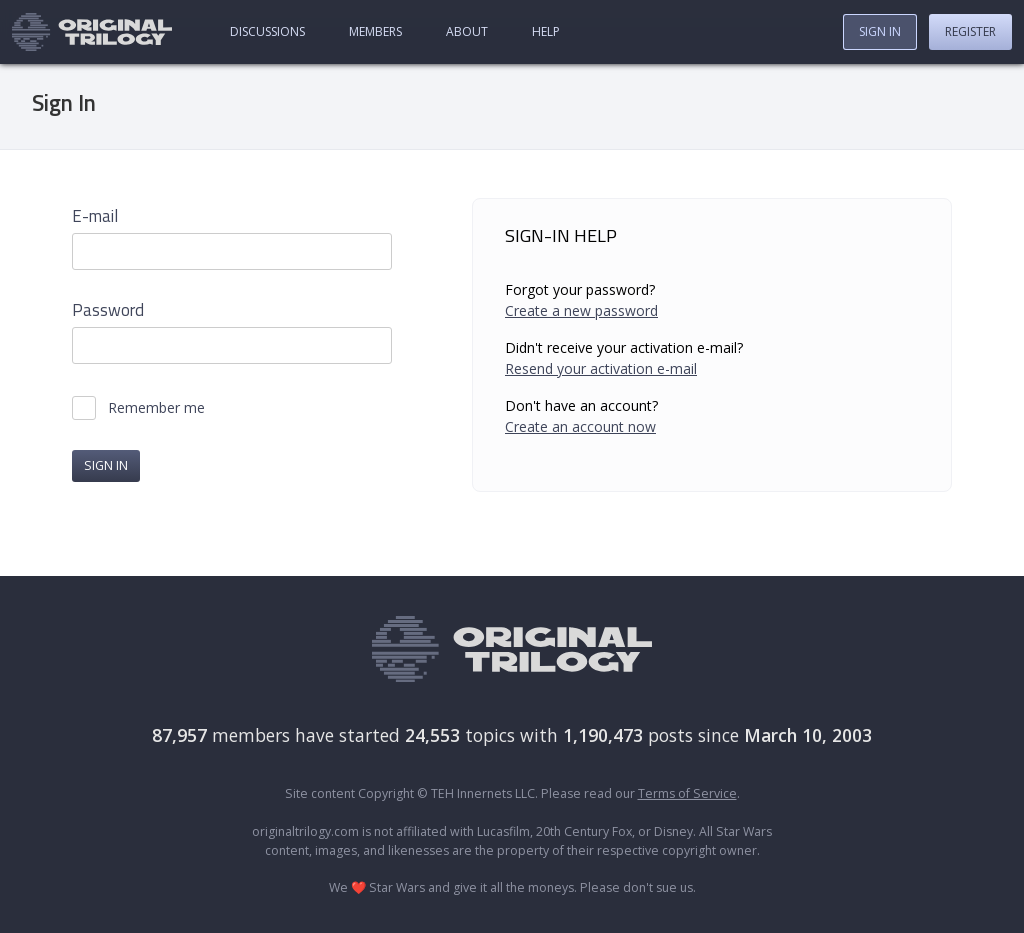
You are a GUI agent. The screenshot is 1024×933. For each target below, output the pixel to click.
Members (375, 31)
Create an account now (580, 426)
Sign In (880, 31)
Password (108, 310)
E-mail (95, 216)
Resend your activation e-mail (601, 368)
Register (970, 31)
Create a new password (581, 310)
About (467, 31)
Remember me (156, 408)
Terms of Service (687, 793)
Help (546, 31)
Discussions (267, 31)
